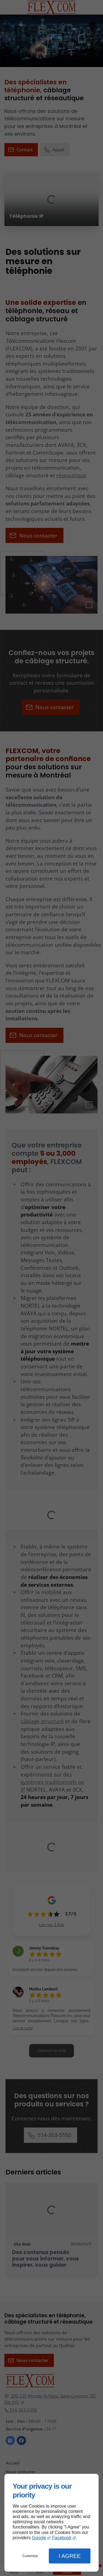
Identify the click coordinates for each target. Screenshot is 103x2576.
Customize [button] (30, 2556)
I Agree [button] (70, 2556)
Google (39, 2537)
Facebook (61, 2537)
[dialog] (51, 2523)
